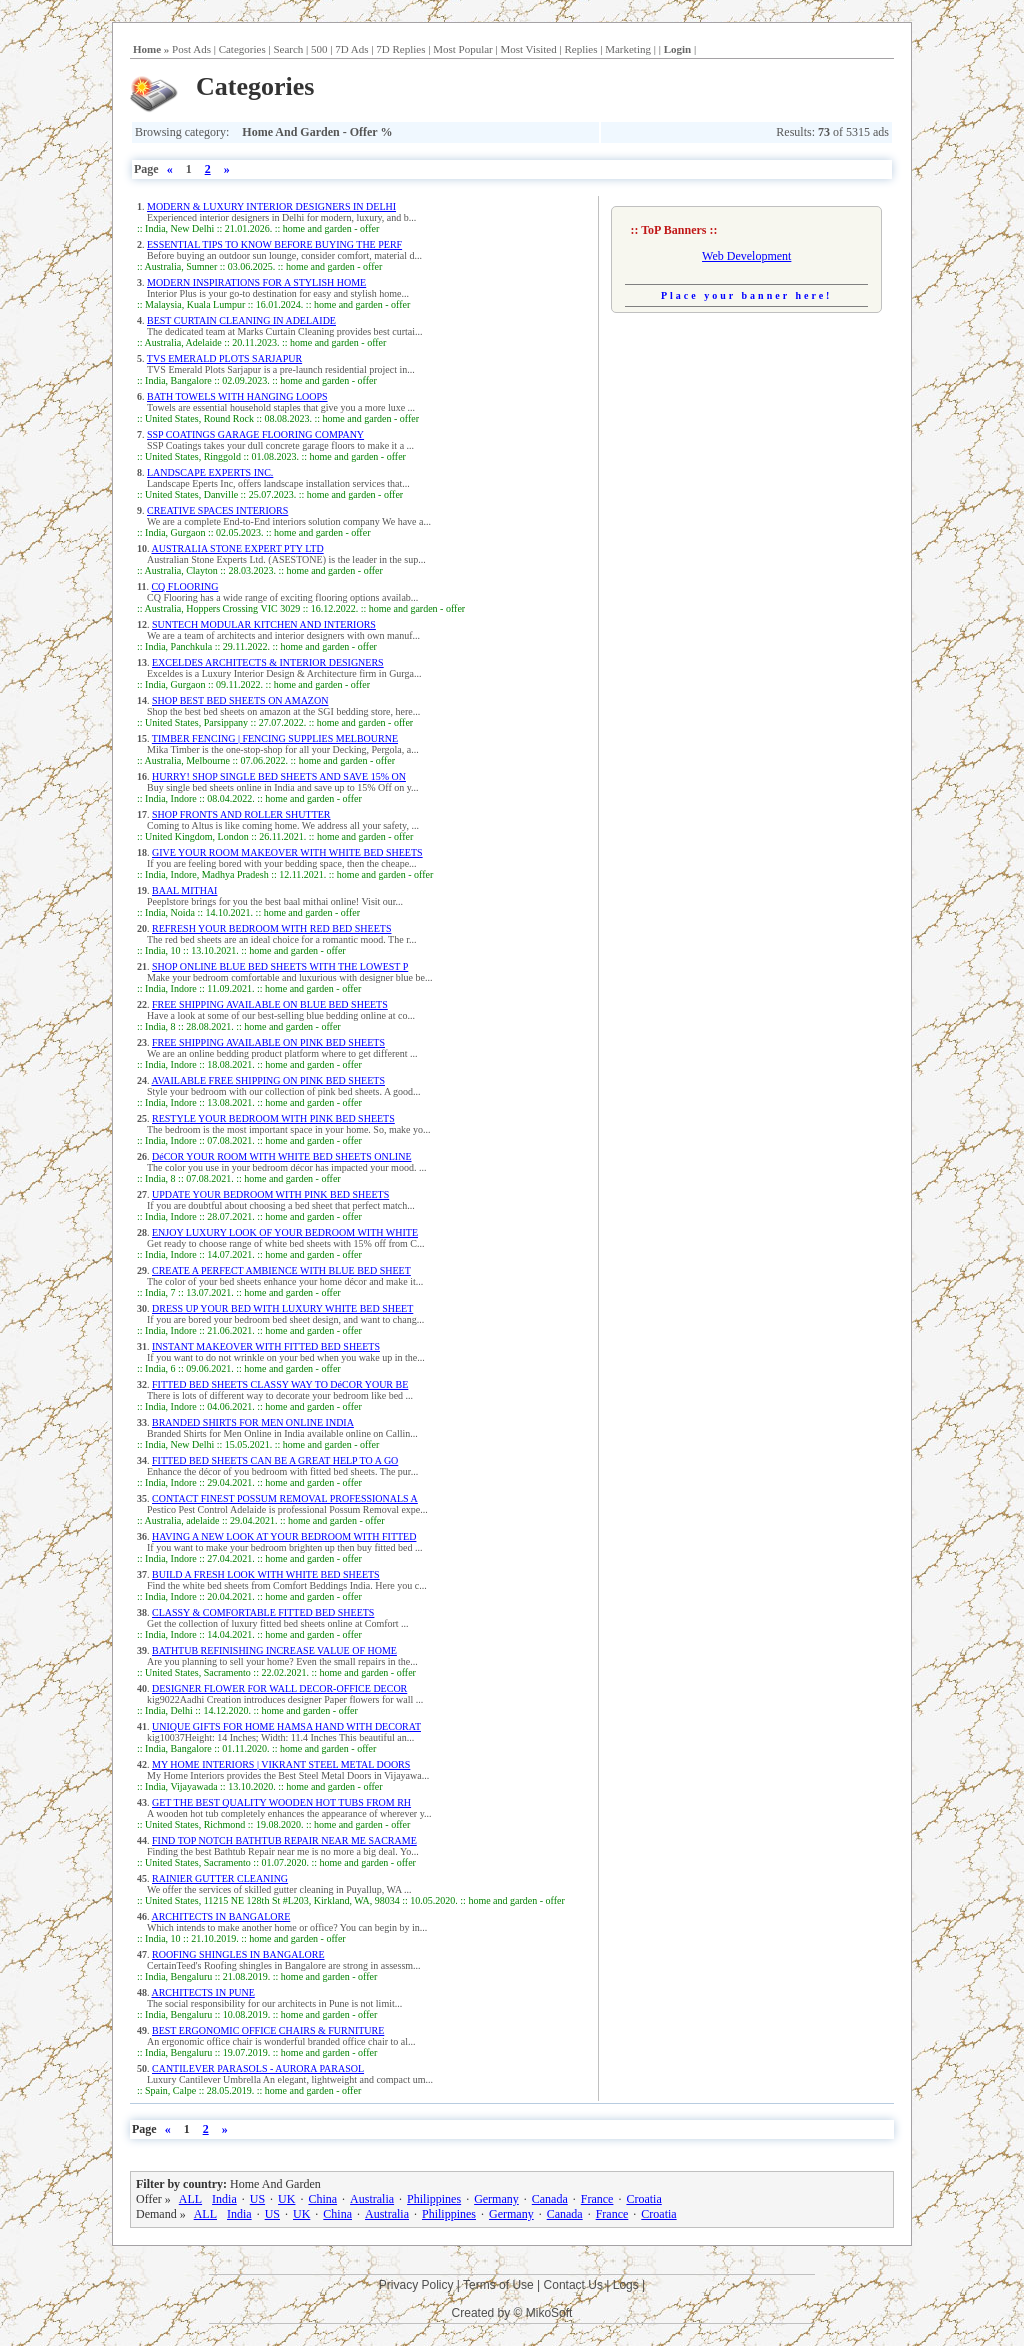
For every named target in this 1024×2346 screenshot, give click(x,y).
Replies (580, 49)
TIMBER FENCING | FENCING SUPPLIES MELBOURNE (275, 738)
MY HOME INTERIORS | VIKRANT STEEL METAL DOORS (281, 1764)
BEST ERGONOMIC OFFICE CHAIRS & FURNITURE (268, 2030)
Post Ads (191, 49)
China (322, 2199)
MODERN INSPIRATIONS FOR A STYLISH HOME (256, 282)
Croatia (643, 2199)
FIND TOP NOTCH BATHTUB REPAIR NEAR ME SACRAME (284, 1840)
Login (678, 49)
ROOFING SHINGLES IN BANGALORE (238, 1954)
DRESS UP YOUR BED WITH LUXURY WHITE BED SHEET (282, 1308)
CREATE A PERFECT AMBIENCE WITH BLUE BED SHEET (281, 1270)
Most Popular (463, 49)
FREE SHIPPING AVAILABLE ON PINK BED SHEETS (268, 1042)
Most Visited (528, 49)
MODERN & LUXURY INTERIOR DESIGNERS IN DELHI (271, 206)
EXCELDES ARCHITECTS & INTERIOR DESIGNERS (268, 662)
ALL (190, 2199)
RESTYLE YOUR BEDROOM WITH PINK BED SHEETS (273, 1118)
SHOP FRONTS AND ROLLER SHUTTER (241, 814)
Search (288, 49)
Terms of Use (498, 2285)
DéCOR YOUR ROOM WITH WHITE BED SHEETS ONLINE (282, 1156)
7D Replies (400, 49)
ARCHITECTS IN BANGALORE (220, 1916)
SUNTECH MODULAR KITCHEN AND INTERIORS (264, 624)
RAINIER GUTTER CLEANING (220, 1878)
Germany (496, 2199)
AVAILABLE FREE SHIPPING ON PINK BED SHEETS (268, 1080)
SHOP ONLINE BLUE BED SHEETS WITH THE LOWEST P (280, 966)
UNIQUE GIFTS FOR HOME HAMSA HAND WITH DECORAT (286, 1726)
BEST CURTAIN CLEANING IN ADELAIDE (241, 320)
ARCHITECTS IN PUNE (202, 1992)
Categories (242, 49)
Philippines (434, 2199)
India (224, 2199)
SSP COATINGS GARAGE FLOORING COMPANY (255, 434)
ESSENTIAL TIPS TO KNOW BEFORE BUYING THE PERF (274, 244)
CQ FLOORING (184, 586)
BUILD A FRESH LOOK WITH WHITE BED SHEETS (266, 1574)
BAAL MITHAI (184, 890)
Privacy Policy (416, 2285)
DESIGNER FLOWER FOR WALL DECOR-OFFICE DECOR (279, 1688)
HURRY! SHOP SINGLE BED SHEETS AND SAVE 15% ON (279, 776)
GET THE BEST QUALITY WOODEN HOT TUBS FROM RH (281, 1802)
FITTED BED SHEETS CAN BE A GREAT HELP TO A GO (275, 1460)
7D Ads (351, 49)
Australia (372, 2199)
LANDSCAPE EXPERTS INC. (210, 472)
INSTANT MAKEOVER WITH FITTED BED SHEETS (266, 1346)
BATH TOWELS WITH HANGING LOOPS (237, 396)
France (597, 2199)
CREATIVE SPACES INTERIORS (217, 510)
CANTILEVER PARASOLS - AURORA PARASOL (258, 2068)
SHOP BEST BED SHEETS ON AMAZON (240, 700)
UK (286, 2199)
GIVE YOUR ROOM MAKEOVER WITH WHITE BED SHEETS (287, 852)
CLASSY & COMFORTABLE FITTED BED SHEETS (263, 1612)
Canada (550, 2199)
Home (147, 49)
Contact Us (573, 2285)
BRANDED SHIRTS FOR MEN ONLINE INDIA (253, 1422)
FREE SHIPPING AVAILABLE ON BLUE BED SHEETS (270, 1004)
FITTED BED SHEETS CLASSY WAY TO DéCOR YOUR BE (280, 1384)
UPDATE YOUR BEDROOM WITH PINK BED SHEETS (270, 1194)
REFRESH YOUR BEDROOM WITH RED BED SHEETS (271, 928)
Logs (626, 2285)
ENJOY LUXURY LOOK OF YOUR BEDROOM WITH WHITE (285, 1232)
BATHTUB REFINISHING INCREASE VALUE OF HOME (274, 1650)
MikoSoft (549, 2313)
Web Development (746, 256)
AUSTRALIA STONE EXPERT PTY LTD (237, 548)
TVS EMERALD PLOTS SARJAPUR (224, 358)
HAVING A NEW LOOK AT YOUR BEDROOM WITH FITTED (284, 1536)
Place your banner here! (747, 295)
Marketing (628, 49)
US (257, 2199)
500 (319, 49)
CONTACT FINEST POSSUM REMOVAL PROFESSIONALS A (285, 1498)
